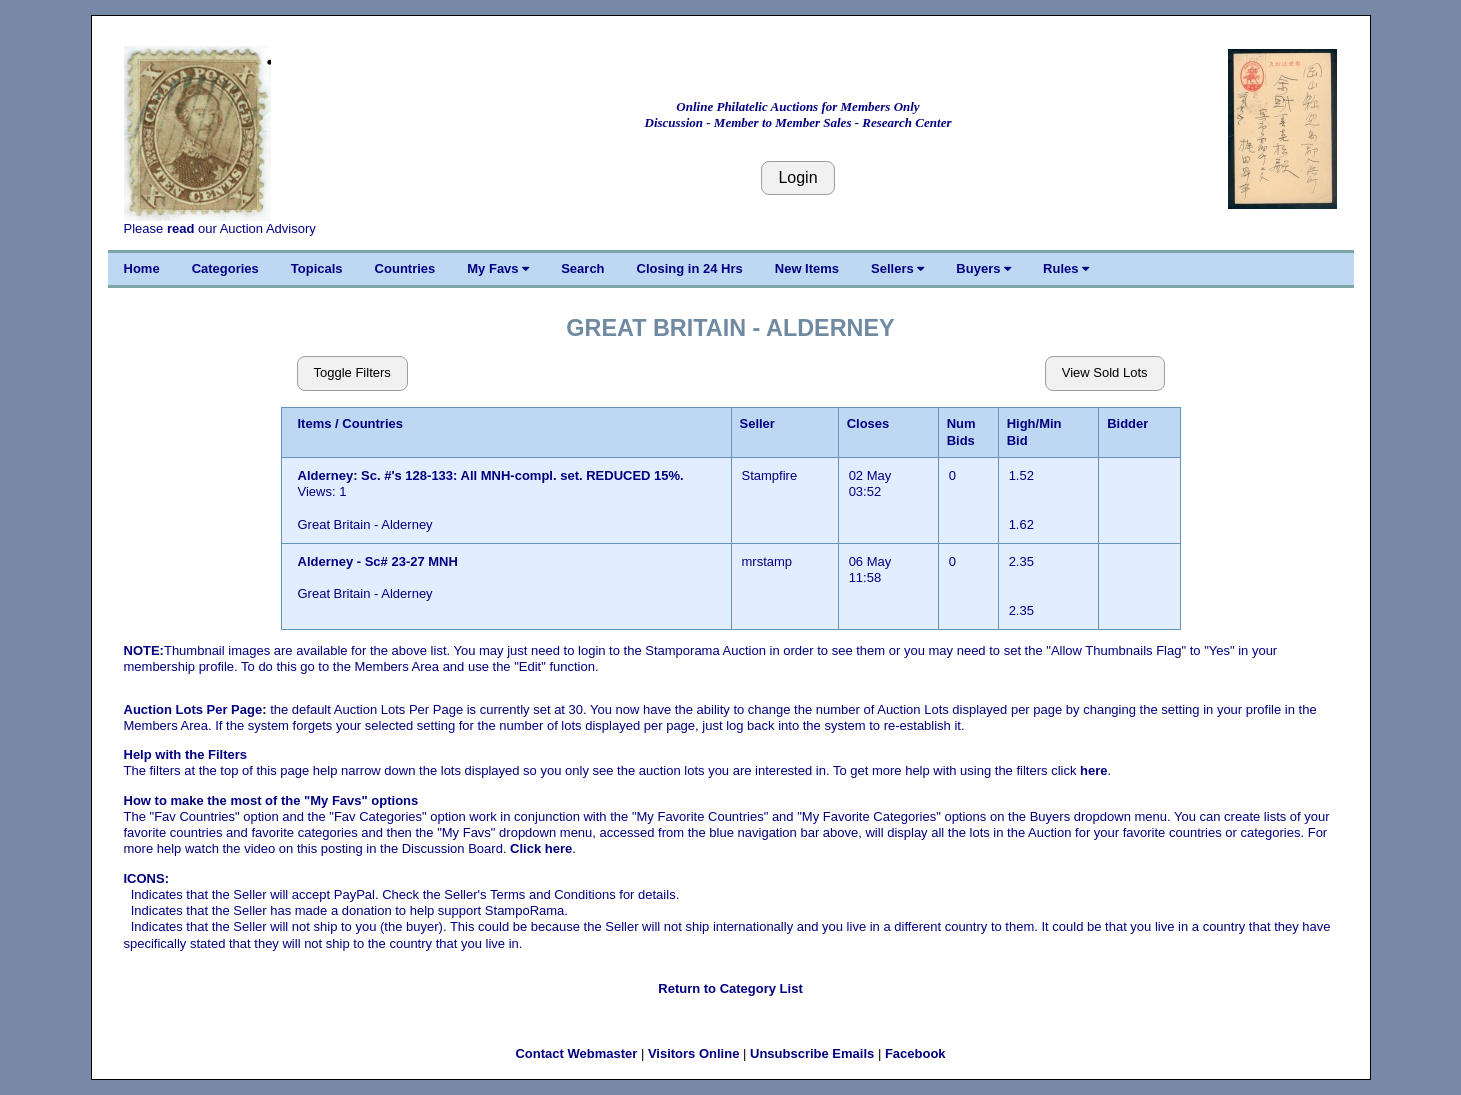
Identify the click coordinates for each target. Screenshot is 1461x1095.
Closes (868, 423)
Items (315, 423)
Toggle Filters (352, 372)
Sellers (897, 268)
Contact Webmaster (576, 1053)
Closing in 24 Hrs (690, 268)
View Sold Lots (1105, 372)
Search (582, 268)
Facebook (915, 1053)
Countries (405, 268)
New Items (807, 268)
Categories (225, 268)
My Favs (498, 268)
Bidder (1127, 423)
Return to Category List (730, 988)
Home (142, 268)
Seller (757, 423)
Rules (1066, 268)
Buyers (983, 268)
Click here (541, 848)
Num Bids (961, 431)
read (180, 228)
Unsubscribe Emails (812, 1053)
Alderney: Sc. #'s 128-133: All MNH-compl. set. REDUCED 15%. (491, 475)
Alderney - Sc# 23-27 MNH (378, 561)
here (1093, 770)
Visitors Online (694, 1053)
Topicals (317, 268)
